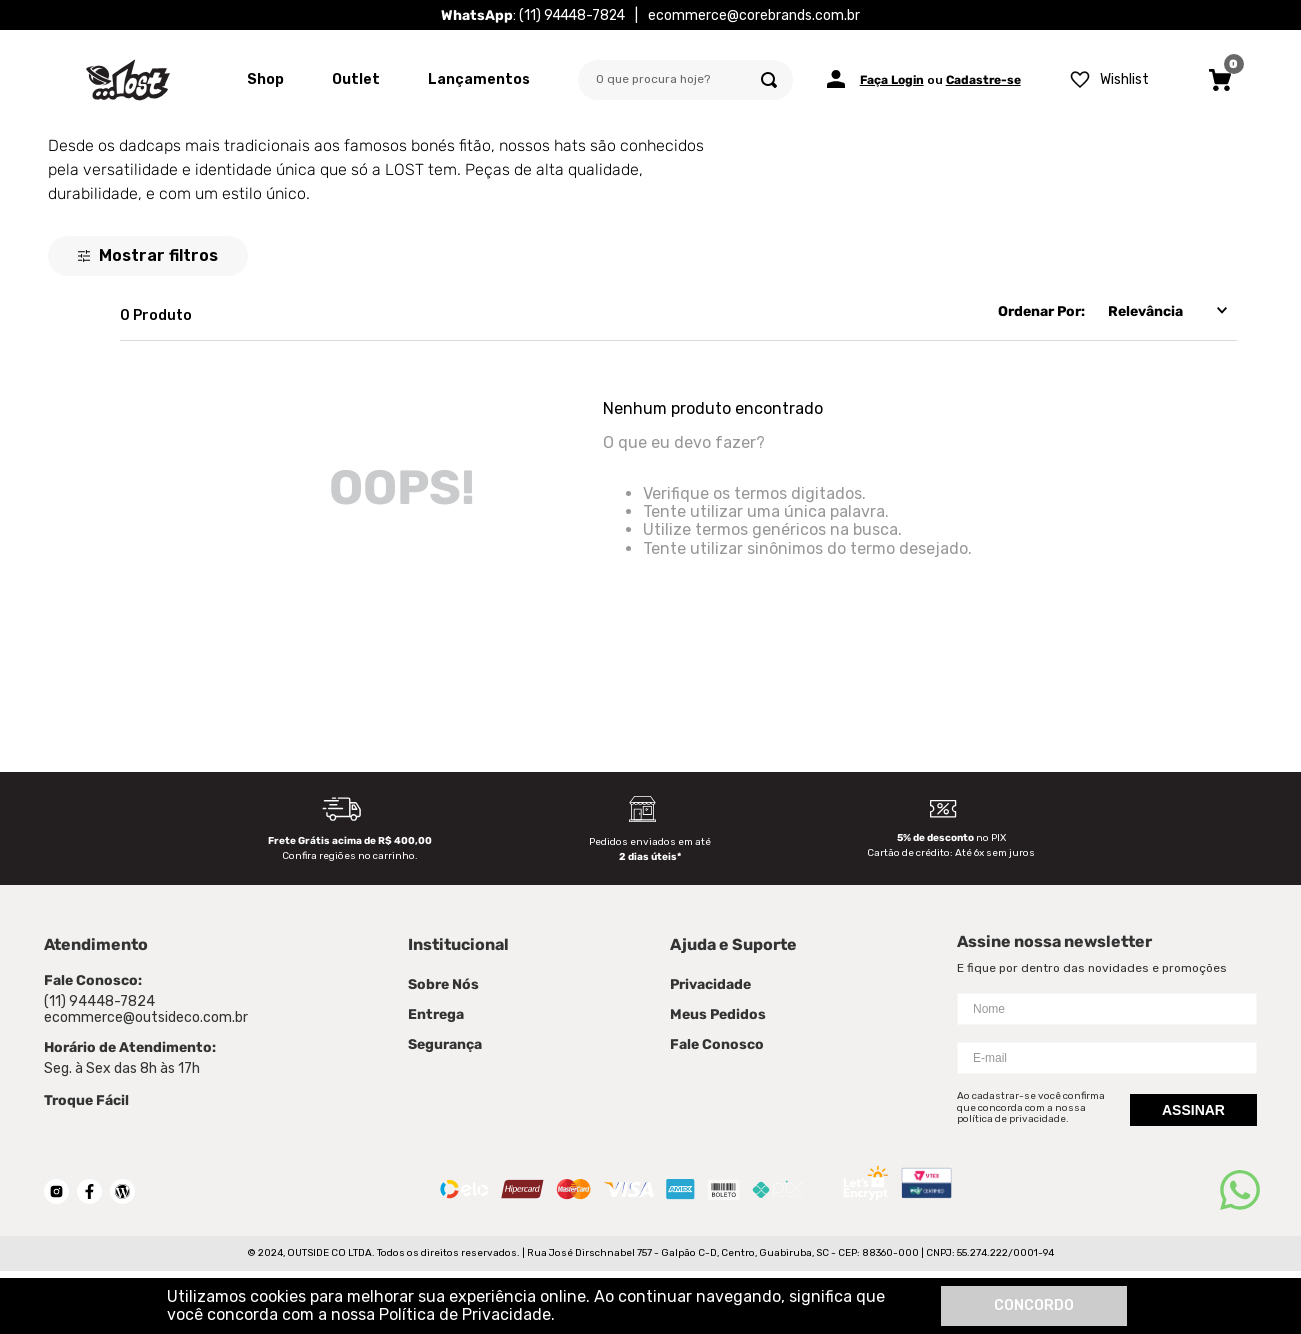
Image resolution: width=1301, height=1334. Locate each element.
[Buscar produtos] (769, 80)
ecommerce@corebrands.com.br (754, 15)
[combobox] (685, 80)
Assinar (1193, 1110)
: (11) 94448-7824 (533, 15)
